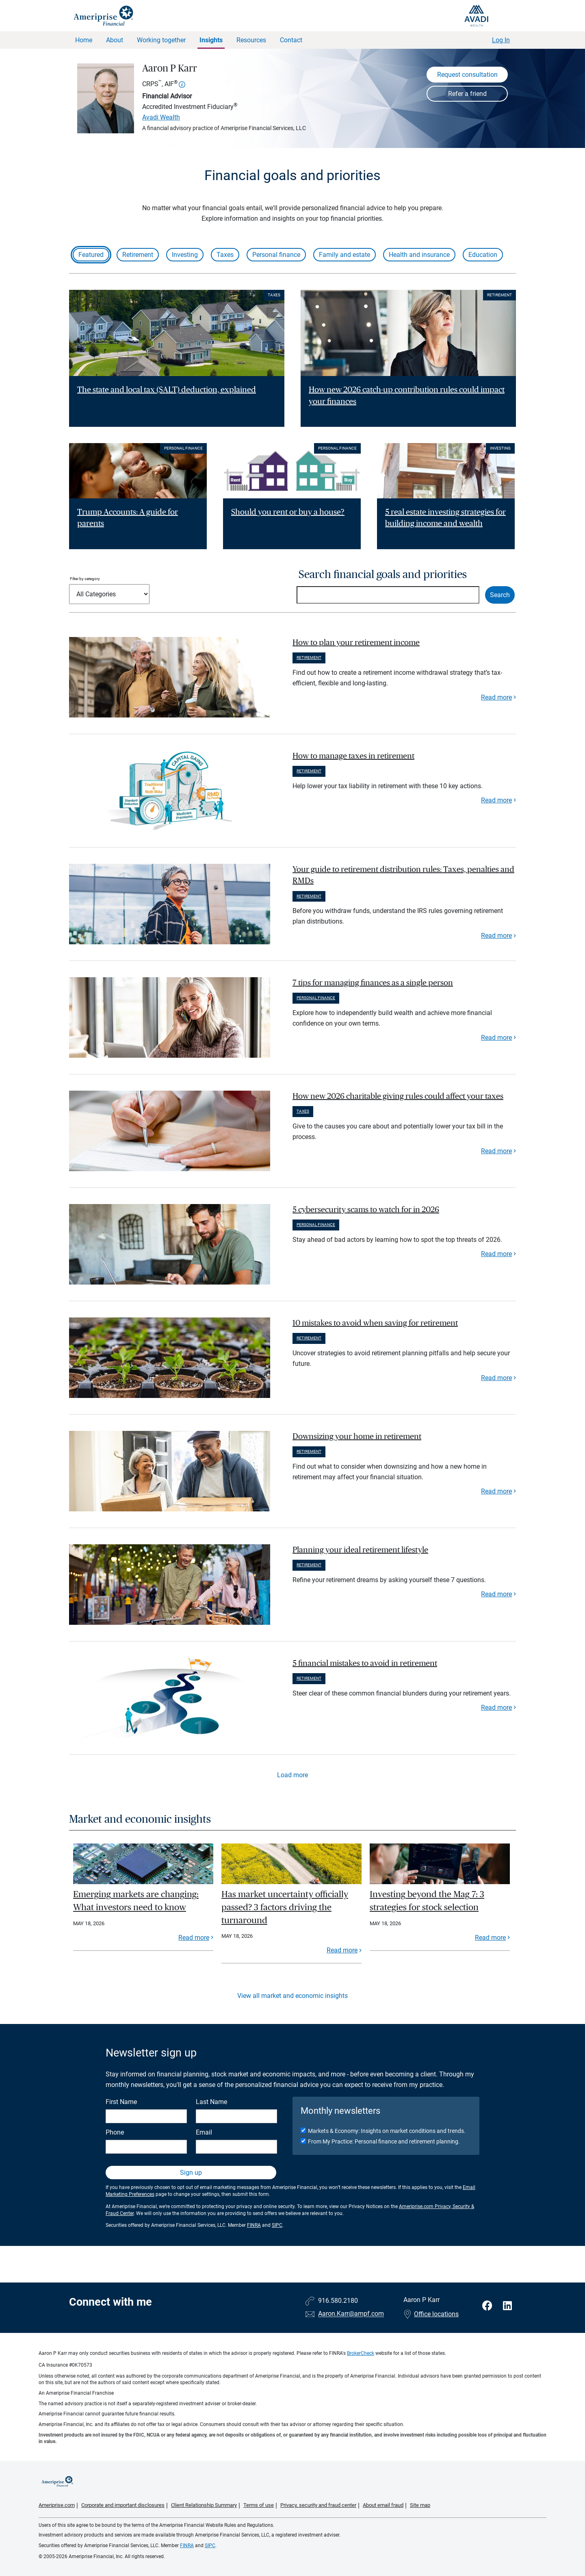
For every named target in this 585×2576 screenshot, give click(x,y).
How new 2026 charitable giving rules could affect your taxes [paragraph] (397, 1096)
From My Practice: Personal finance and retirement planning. (384, 2141)
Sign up (191, 2172)
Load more (292, 1775)
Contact (291, 40)
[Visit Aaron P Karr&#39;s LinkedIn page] (507, 2306)
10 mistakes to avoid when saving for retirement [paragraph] (375, 1323)
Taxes (225, 255)
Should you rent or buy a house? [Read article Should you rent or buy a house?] (287, 512)
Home (83, 40)
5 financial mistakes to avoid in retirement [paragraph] (364, 1663)
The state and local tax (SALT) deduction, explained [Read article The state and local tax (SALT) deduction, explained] (166, 390)
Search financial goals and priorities (383, 574)
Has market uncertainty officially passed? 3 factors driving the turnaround (284, 1907)
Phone (115, 2132)
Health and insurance (419, 255)
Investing (185, 255)
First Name (121, 2102)
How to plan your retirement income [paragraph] (356, 643)
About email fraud (383, 2505)
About (114, 40)
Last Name (211, 2102)
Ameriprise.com (57, 2505)
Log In (501, 40)
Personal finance (276, 255)
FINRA (254, 2225)
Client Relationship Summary (204, 2505)
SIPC (277, 2225)
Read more (496, 697)
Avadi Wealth (161, 117)
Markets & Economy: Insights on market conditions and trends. (387, 2131)
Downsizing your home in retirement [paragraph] (356, 1437)
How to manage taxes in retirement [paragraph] (353, 756)
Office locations (431, 2314)
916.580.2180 (338, 2301)
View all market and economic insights (292, 1996)
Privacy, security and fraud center (318, 2505)
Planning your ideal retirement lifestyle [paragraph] (360, 1550)
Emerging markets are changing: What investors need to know (136, 1901)
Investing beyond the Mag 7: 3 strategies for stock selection (427, 1901)
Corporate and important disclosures (123, 2505)
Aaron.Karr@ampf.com (351, 2314)
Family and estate (344, 255)
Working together (161, 40)
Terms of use (258, 2505)
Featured (91, 255)
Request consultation (467, 74)
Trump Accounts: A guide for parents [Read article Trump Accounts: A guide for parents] (127, 518)
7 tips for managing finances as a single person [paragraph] (372, 983)
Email (204, 2132)
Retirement (137, 255)
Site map (420, 2505)
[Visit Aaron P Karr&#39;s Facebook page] (488, 2306)
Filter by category (85, 578)
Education (482, 255)
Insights (211, 40)
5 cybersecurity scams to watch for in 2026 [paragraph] (365, 1210)
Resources (251, 40)
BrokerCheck (360, 2353)
